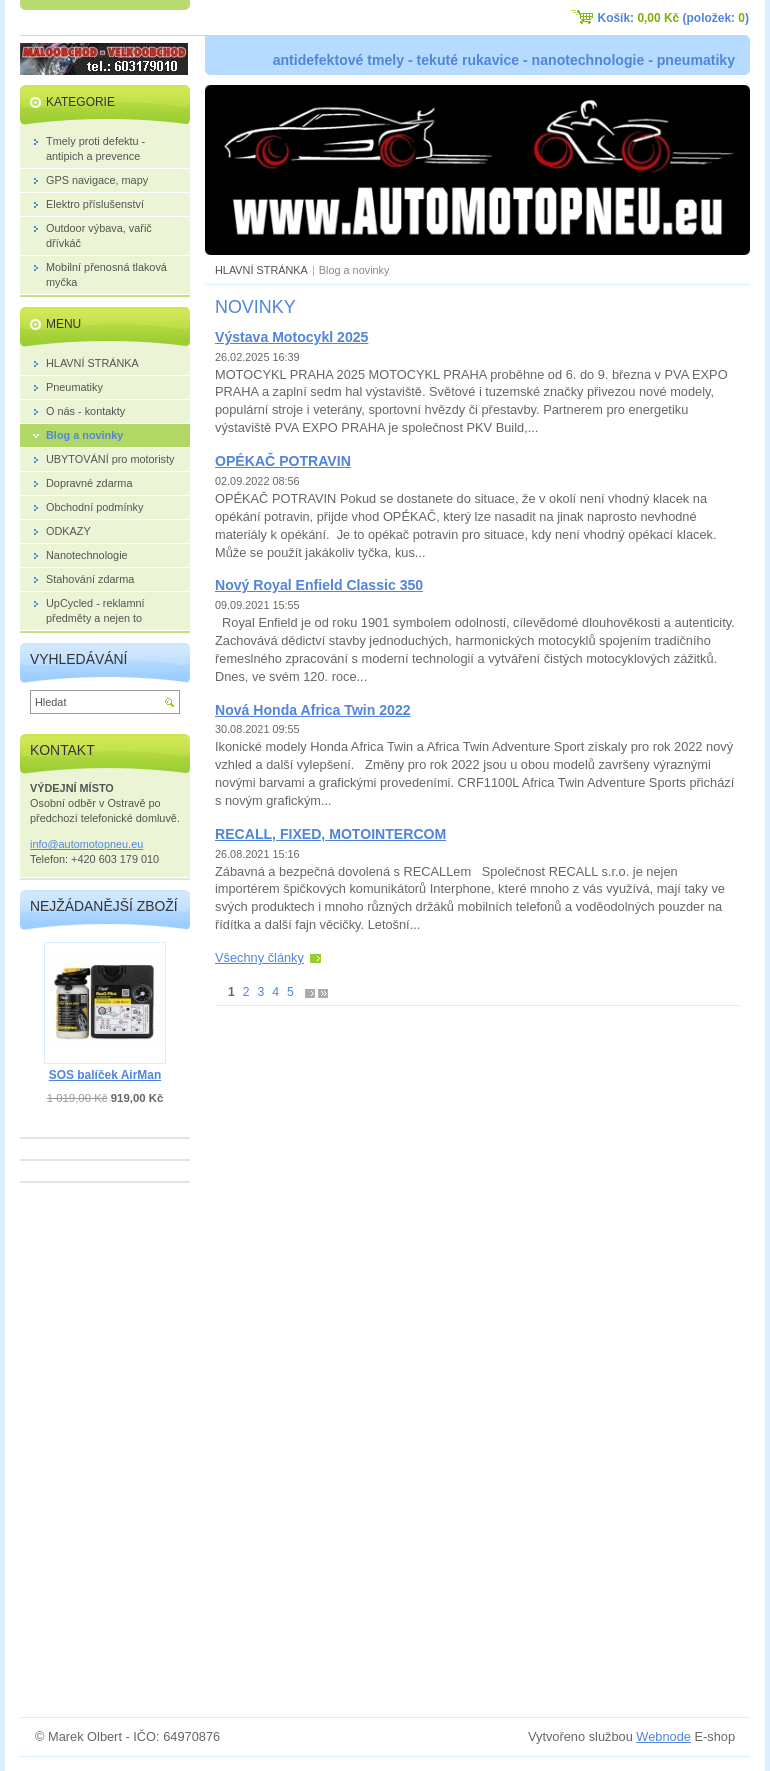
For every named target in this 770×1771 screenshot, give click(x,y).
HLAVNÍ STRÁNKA (261, 270)
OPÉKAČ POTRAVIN (283, 461)
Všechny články (259, 957)
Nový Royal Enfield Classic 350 (319, 585)
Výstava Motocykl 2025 (291, 337)
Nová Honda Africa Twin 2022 (313, 710)
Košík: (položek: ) (673, 18)
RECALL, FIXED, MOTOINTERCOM (330, 834)
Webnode (663, 1736)
